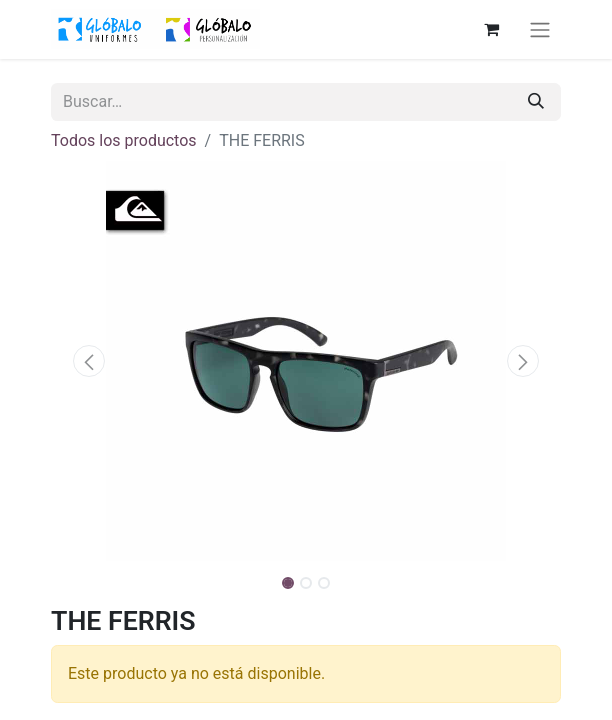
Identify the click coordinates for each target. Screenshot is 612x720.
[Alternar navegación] (540, 29)
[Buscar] (536, 102)
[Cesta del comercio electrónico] (491, 29)
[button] (89, 361)
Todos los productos (124, 140)
